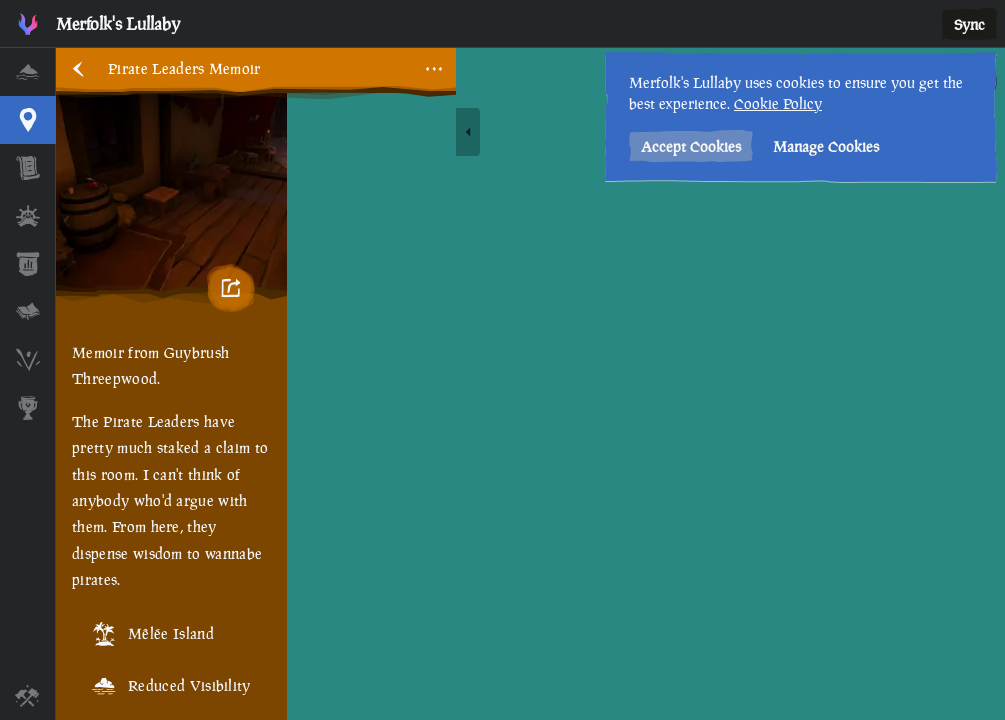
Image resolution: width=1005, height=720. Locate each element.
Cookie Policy (778, 103)
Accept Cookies (691, 146)
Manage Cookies (826, 146)
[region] (530, 384)
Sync (969, 24)
